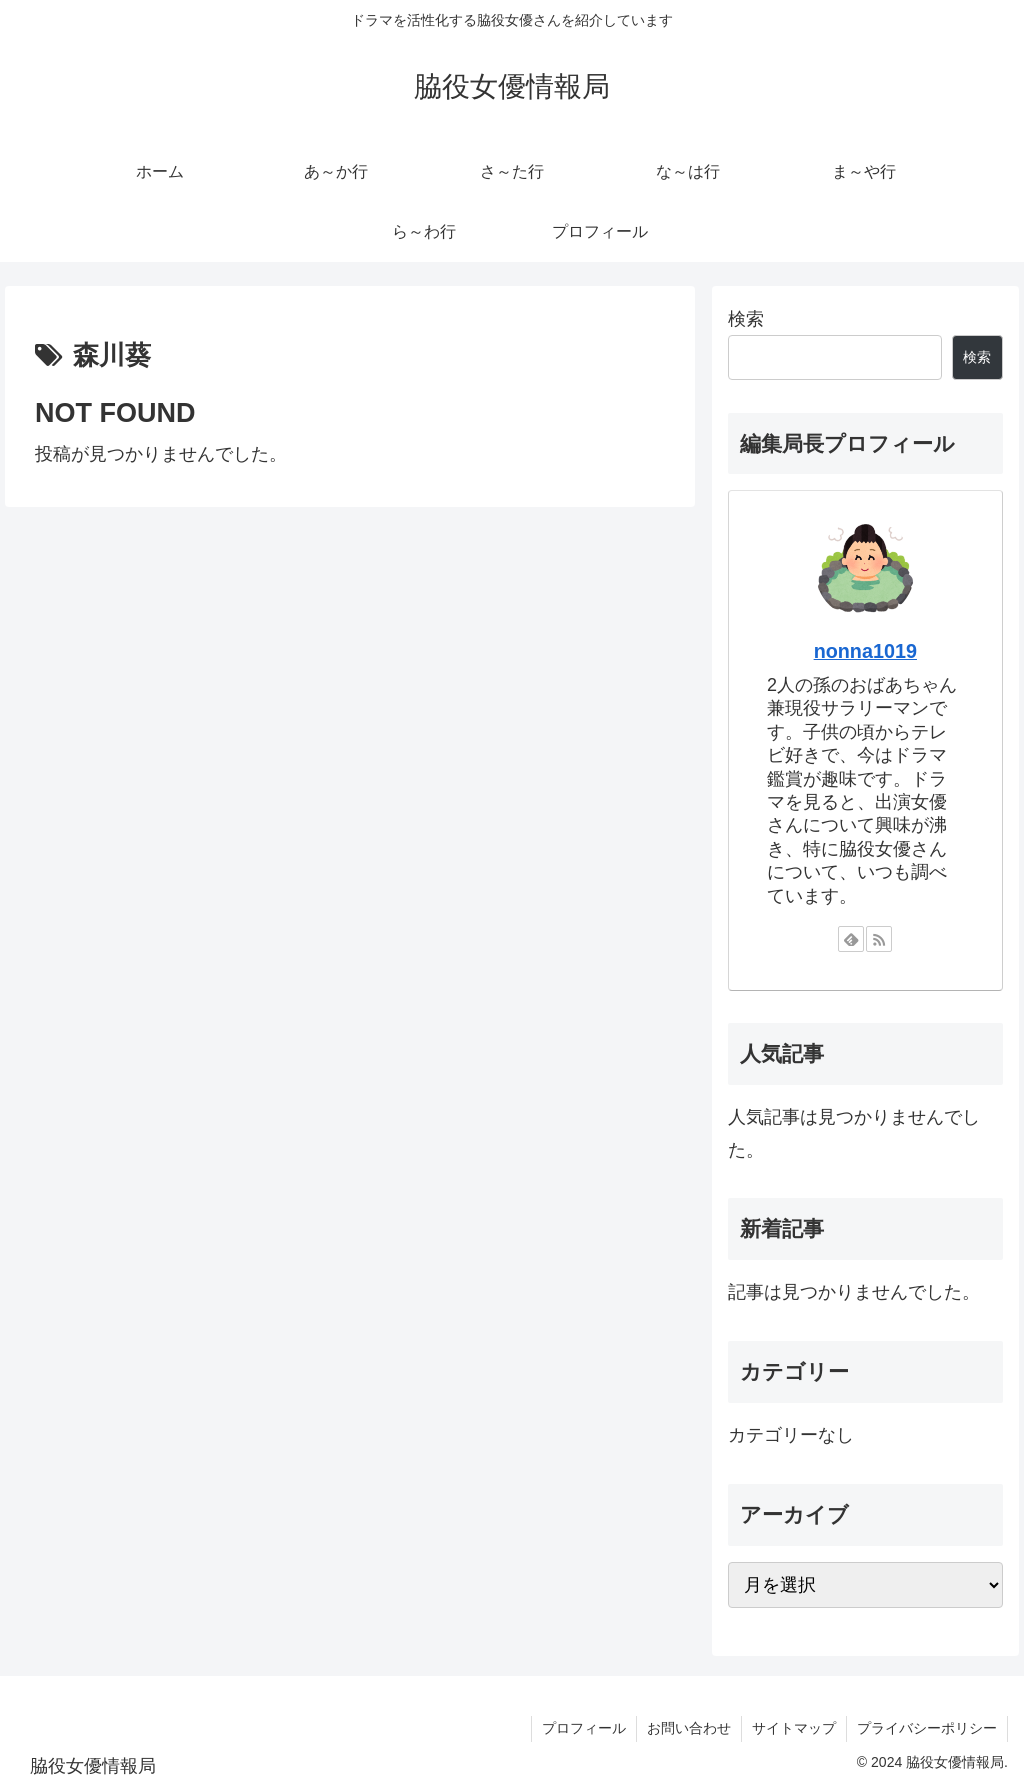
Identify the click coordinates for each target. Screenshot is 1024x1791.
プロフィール (584, 1728)
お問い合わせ (689, 1728)
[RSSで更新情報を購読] (879, 939)
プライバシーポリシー (927, 1728)
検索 (746, 319)
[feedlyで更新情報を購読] (851, 939)
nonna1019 (865, 651)
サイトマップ (794, 1728)
